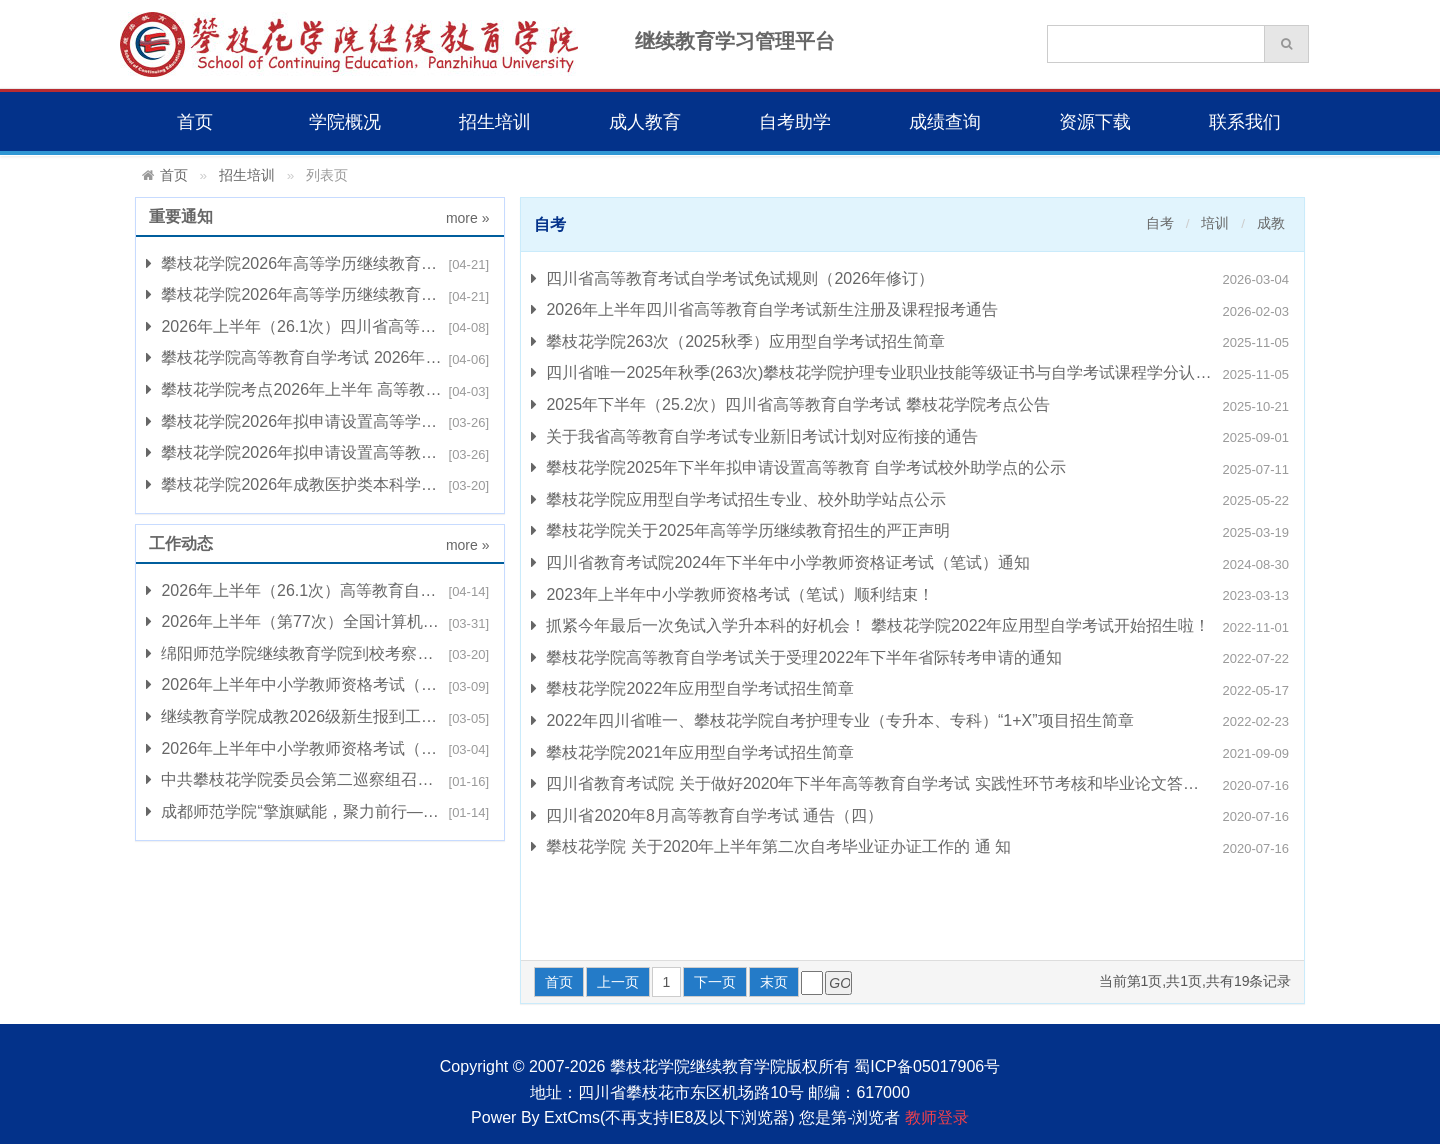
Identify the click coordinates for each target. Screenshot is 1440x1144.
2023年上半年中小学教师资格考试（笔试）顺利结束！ (732, 595)
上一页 (618, 982)
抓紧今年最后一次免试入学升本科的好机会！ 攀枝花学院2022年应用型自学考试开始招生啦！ (870, 626)
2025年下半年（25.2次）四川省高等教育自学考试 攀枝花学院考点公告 (790, 405)
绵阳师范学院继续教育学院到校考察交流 (297, 654)
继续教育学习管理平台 (735, 41)
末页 (774, 982)
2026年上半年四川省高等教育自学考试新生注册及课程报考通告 (764, 310)
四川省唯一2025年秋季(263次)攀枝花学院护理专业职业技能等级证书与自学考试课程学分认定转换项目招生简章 (912, 373)
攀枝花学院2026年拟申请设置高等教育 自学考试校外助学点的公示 (320, 453)
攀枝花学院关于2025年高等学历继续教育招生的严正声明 (740, 531)
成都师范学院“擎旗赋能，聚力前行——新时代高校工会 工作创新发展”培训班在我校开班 (320, 812)
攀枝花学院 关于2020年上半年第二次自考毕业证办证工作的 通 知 (771, 847)
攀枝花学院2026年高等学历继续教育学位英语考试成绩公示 (320, 295)
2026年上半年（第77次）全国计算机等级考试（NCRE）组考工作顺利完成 (320, 622)
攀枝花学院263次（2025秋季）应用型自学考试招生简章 (738, 342)
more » (468, 218)
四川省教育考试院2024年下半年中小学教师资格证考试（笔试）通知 (780, 563)
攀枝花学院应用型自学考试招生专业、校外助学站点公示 (738, 500)
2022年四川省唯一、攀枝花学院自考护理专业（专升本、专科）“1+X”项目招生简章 (832, 721)
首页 (195, 122)
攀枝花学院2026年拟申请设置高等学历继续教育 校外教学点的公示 (320, 422)
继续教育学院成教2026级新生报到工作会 (299, 717)
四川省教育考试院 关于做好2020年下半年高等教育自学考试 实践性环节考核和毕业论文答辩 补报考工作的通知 (912, 784)
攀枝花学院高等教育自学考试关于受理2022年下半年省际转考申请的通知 (796, 658)
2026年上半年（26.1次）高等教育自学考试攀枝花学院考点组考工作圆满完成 (320, 591)
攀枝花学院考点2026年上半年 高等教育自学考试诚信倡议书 (320, 390)
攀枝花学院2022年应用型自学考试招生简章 (692, 689)
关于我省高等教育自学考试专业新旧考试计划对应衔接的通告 (754, 437)
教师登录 (937, 1117)
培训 (1215, 223)
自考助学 (795, 122)
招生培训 (495, 122)
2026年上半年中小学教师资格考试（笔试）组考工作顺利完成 (320, 685)
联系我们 (1245, 122)
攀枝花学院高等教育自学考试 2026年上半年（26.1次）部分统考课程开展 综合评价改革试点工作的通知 (320, 358)
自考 (1160, 223)
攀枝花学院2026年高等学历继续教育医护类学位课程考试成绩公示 (320, 264)
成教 (1271, 223)
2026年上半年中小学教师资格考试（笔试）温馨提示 (320, 749)
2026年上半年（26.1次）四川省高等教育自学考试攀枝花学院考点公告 (320, 327)
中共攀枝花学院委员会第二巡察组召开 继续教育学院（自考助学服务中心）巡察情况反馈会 (320, 780)
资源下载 (1095, 122)
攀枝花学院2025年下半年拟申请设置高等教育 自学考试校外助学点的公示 (798, 468)
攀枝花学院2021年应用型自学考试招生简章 (692, 753)
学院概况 (345, 122)
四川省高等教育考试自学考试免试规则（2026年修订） (732, 279)
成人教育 (645, 122)
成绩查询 (945, 122)
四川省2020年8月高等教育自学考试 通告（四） (707, 816)
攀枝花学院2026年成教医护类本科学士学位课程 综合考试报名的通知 (320, 485)
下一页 (715, 982)
